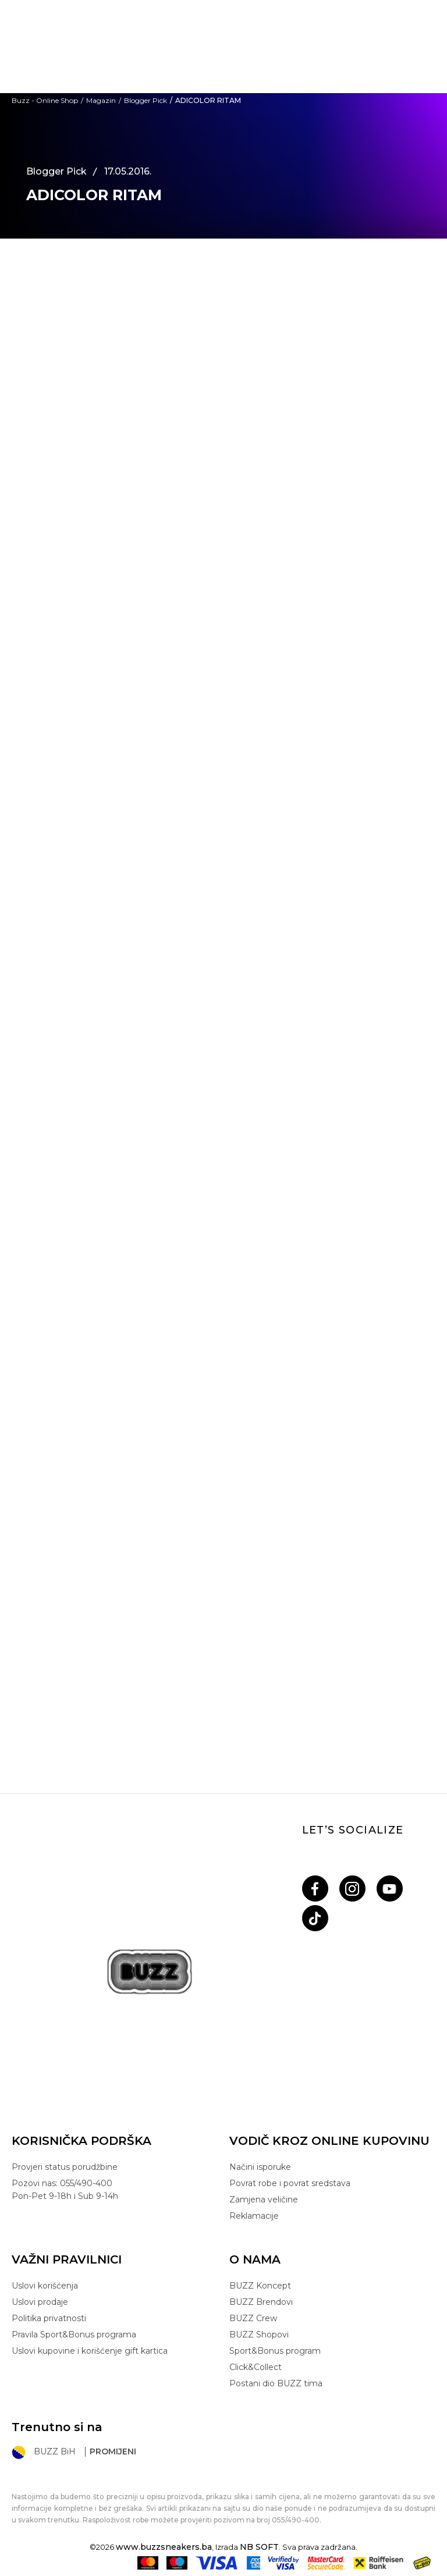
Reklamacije (254, 2216)
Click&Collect (255, 2367)
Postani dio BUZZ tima (275, 2383)
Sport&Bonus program (275, 2351)
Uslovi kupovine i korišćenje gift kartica (90, 2351)
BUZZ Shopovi (259, 2334)
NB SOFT (259, 2547)
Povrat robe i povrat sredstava (289, 2183)
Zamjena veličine (263, 2199)
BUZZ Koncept (260, 2285)
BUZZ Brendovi (261, 2302)
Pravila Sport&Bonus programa (74, 2334)
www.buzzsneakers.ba (164, 2547)
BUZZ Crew (253, 2318)
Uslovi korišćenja (45, 2285)
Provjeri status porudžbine (65, 2167)
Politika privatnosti (49, 2318)
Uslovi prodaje (40, 2302)
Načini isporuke (260, 2167)
